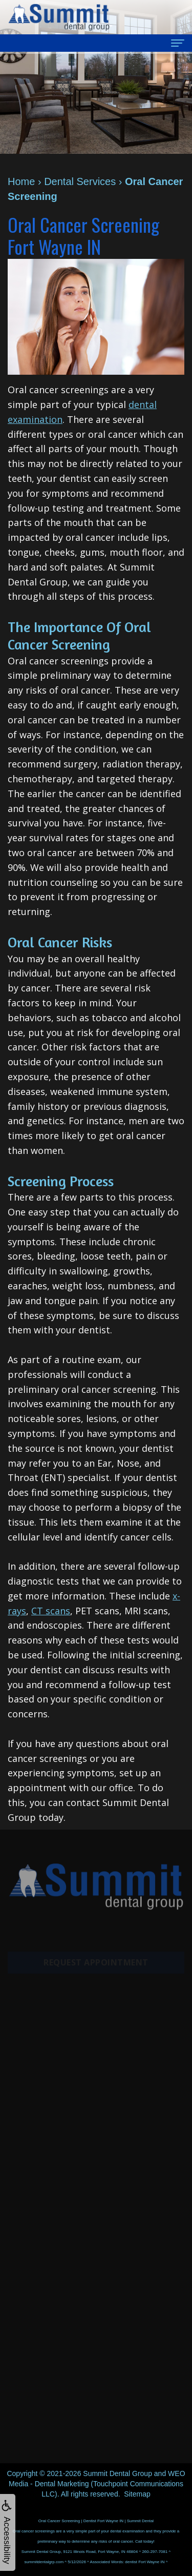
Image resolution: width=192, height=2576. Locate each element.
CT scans (50, 1611)
